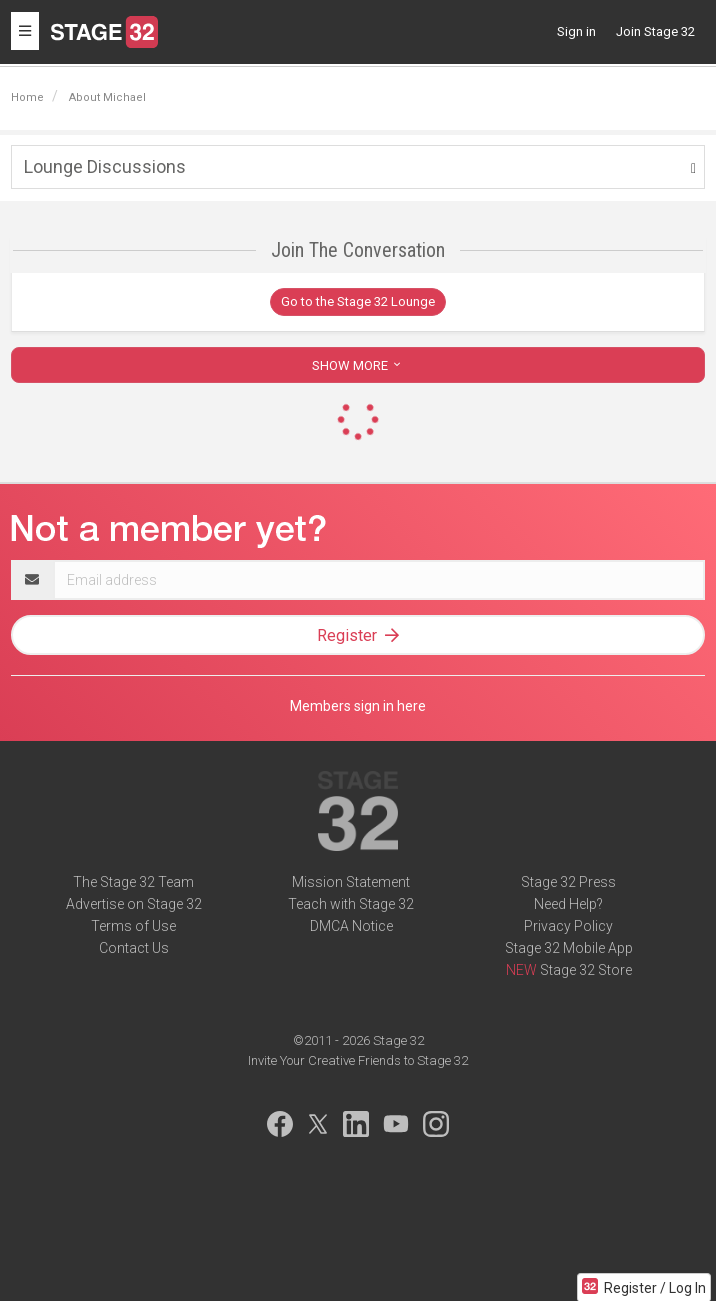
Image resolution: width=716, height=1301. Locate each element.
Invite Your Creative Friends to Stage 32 (358, 1060)
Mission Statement (351, 882)
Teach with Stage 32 (351, 904)
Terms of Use (133, 926)
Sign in (576, 31)
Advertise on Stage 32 (134, 904)
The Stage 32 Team (133, 882)
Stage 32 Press (568, 882)
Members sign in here (358, 706)
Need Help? (568, 904)
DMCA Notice (351, 926)
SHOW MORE (358, 365)
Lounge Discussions (105, 166)
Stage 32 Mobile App (569, 948)
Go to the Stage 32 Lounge (358, 301)
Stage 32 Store (586, 970)
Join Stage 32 (655, 31)
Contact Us (134, 948)
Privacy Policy (568, 926)
